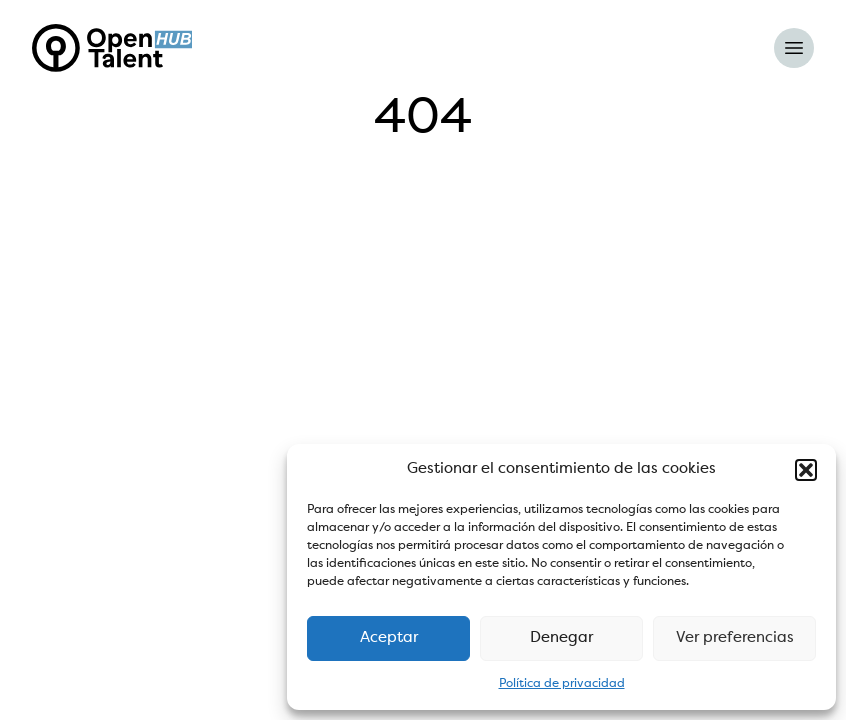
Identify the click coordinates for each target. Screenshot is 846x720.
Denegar (561, 638)
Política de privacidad (562, 684)
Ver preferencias (735, 638)
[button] (806, 470)
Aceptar (389, 638)
